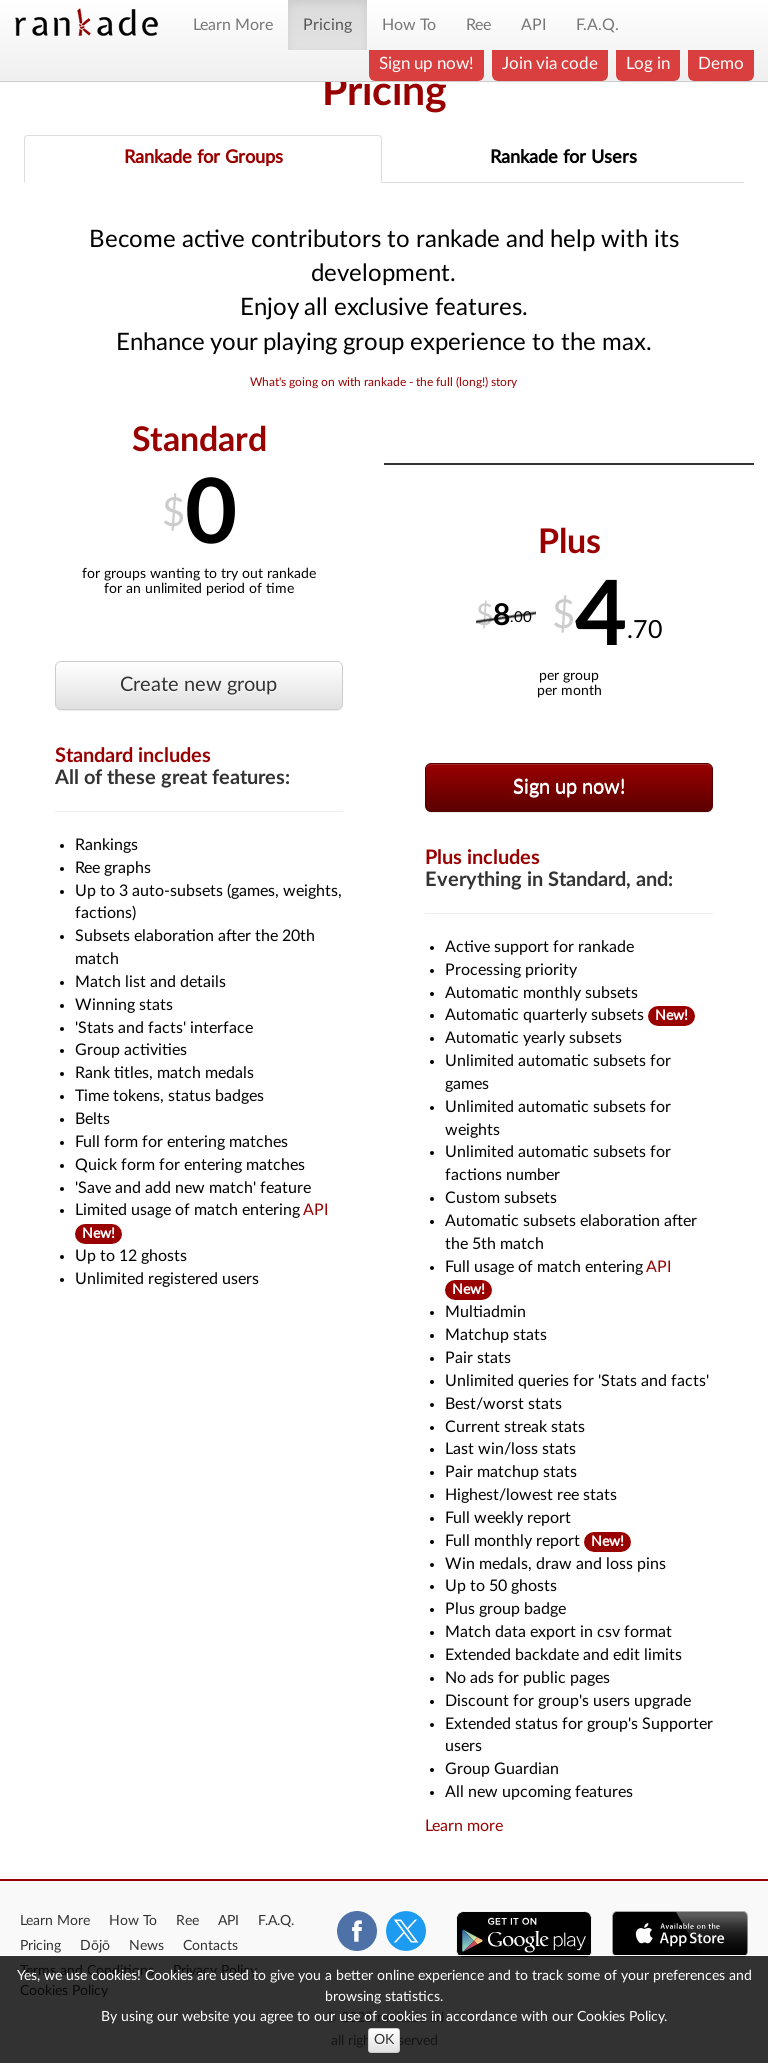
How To (409, 25)
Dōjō (95, 1946)
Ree (478, 25)
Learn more (464, 1826)
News (146, 1946)
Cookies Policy (620, 2016)
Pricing (327, 25)
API (533, 25)
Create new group (198, 685)
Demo (721, 63)
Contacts (210, 1946)
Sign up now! (426, 63)
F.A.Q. (597, 25)
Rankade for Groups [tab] (203, 158)
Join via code (550, 63)
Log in (648, 63)
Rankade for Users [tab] (563, 158)
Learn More (233, 25)
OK (384, 2040)
